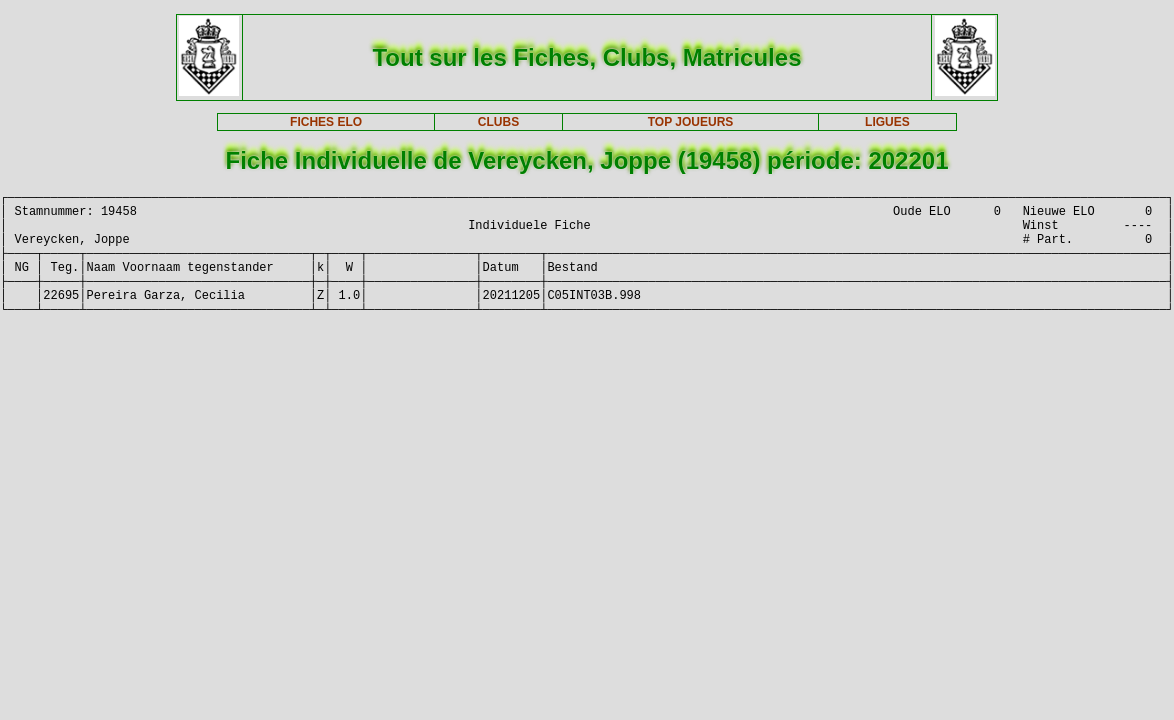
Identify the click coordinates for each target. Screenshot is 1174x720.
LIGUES (887, 122)
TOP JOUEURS (691, 122)
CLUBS (498, 122)
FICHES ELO (326, 122)
